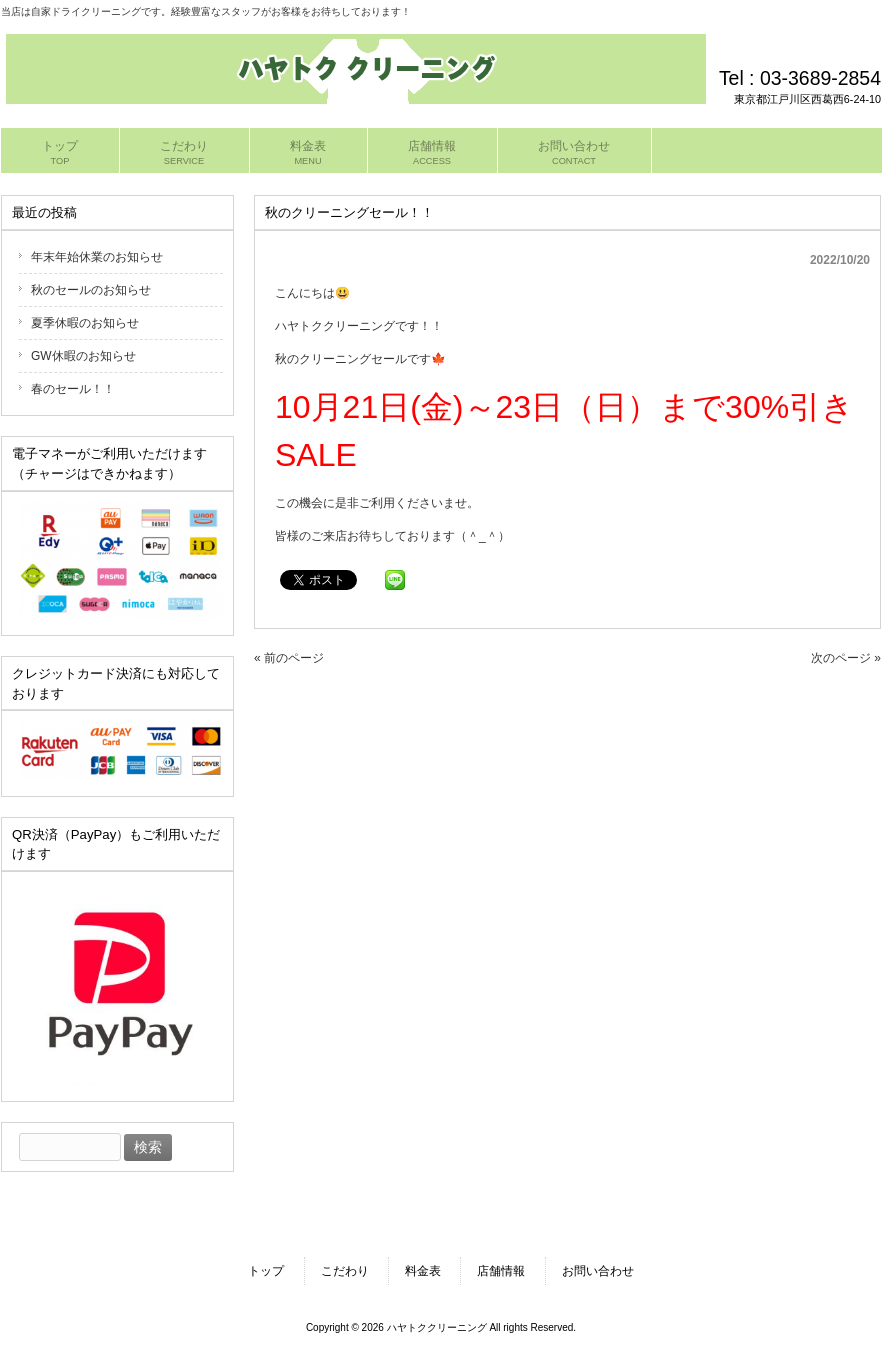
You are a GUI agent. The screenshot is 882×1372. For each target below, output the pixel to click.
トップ (266, 1271)
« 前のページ (289, 658)
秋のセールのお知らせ (91, 290)
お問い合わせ (598, 1271)
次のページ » (846, 658)
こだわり (345, 1271)
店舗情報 (501, 1271)
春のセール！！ (73, 389)
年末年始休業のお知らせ (97, 257)
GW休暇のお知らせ (83, 356)
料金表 (423, 1271)
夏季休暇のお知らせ (85, 323)
